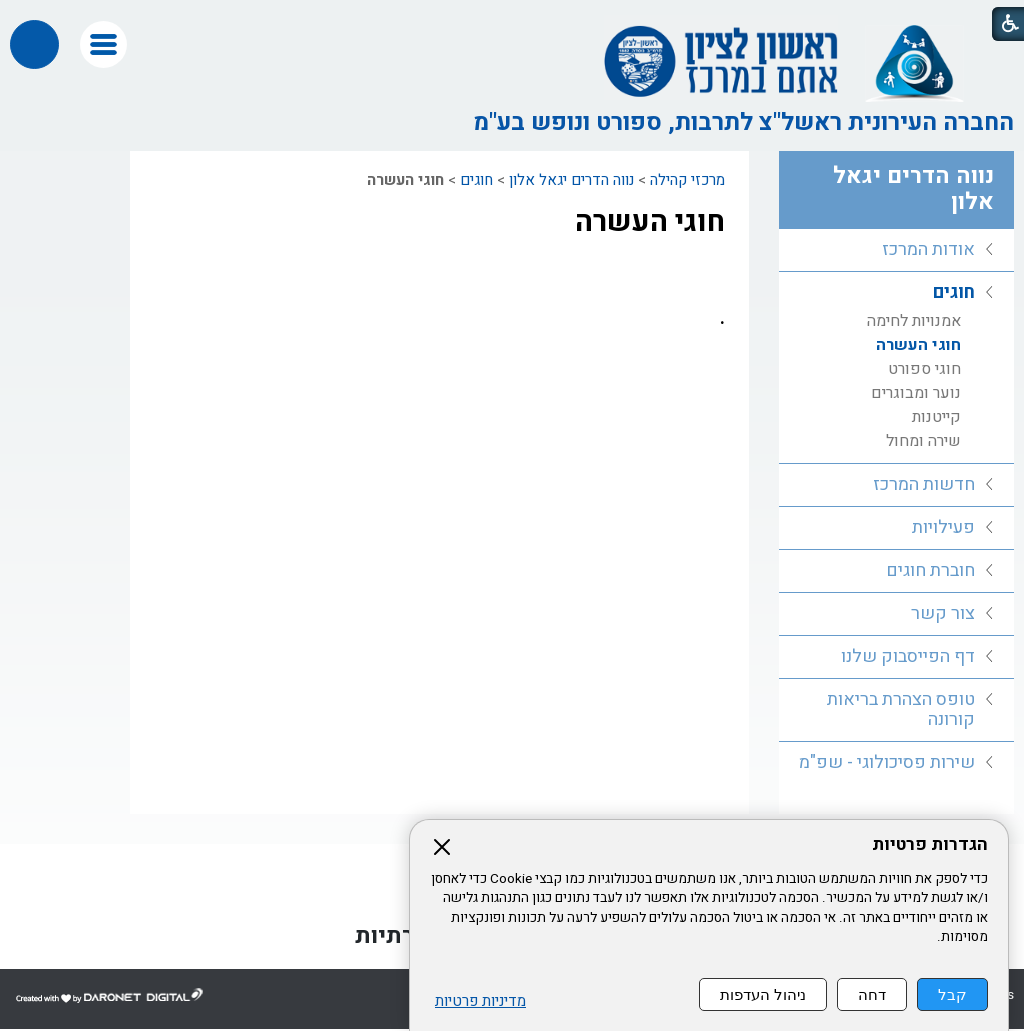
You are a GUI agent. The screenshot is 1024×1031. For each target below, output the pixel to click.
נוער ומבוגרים (916, 393)
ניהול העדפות (763, 994)
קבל (952, 994)
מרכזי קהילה (687, 180)
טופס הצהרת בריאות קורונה (901, 709)
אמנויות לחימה (914, 321)
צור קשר (943, 613)
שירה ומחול (923, 441)
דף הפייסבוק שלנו (908, 656)
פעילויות (943, 527)
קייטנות (936, 417)
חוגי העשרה (650, 222)
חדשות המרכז (924, 484)
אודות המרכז (928, 249)
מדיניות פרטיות (480, 1001)
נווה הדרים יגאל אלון (571, 180)
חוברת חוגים (930, 570)
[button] (103, 44)
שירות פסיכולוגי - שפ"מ (887, 762)
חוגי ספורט (924, 369)
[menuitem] (896, 250)
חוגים (476, 180)
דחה (872, 994)
